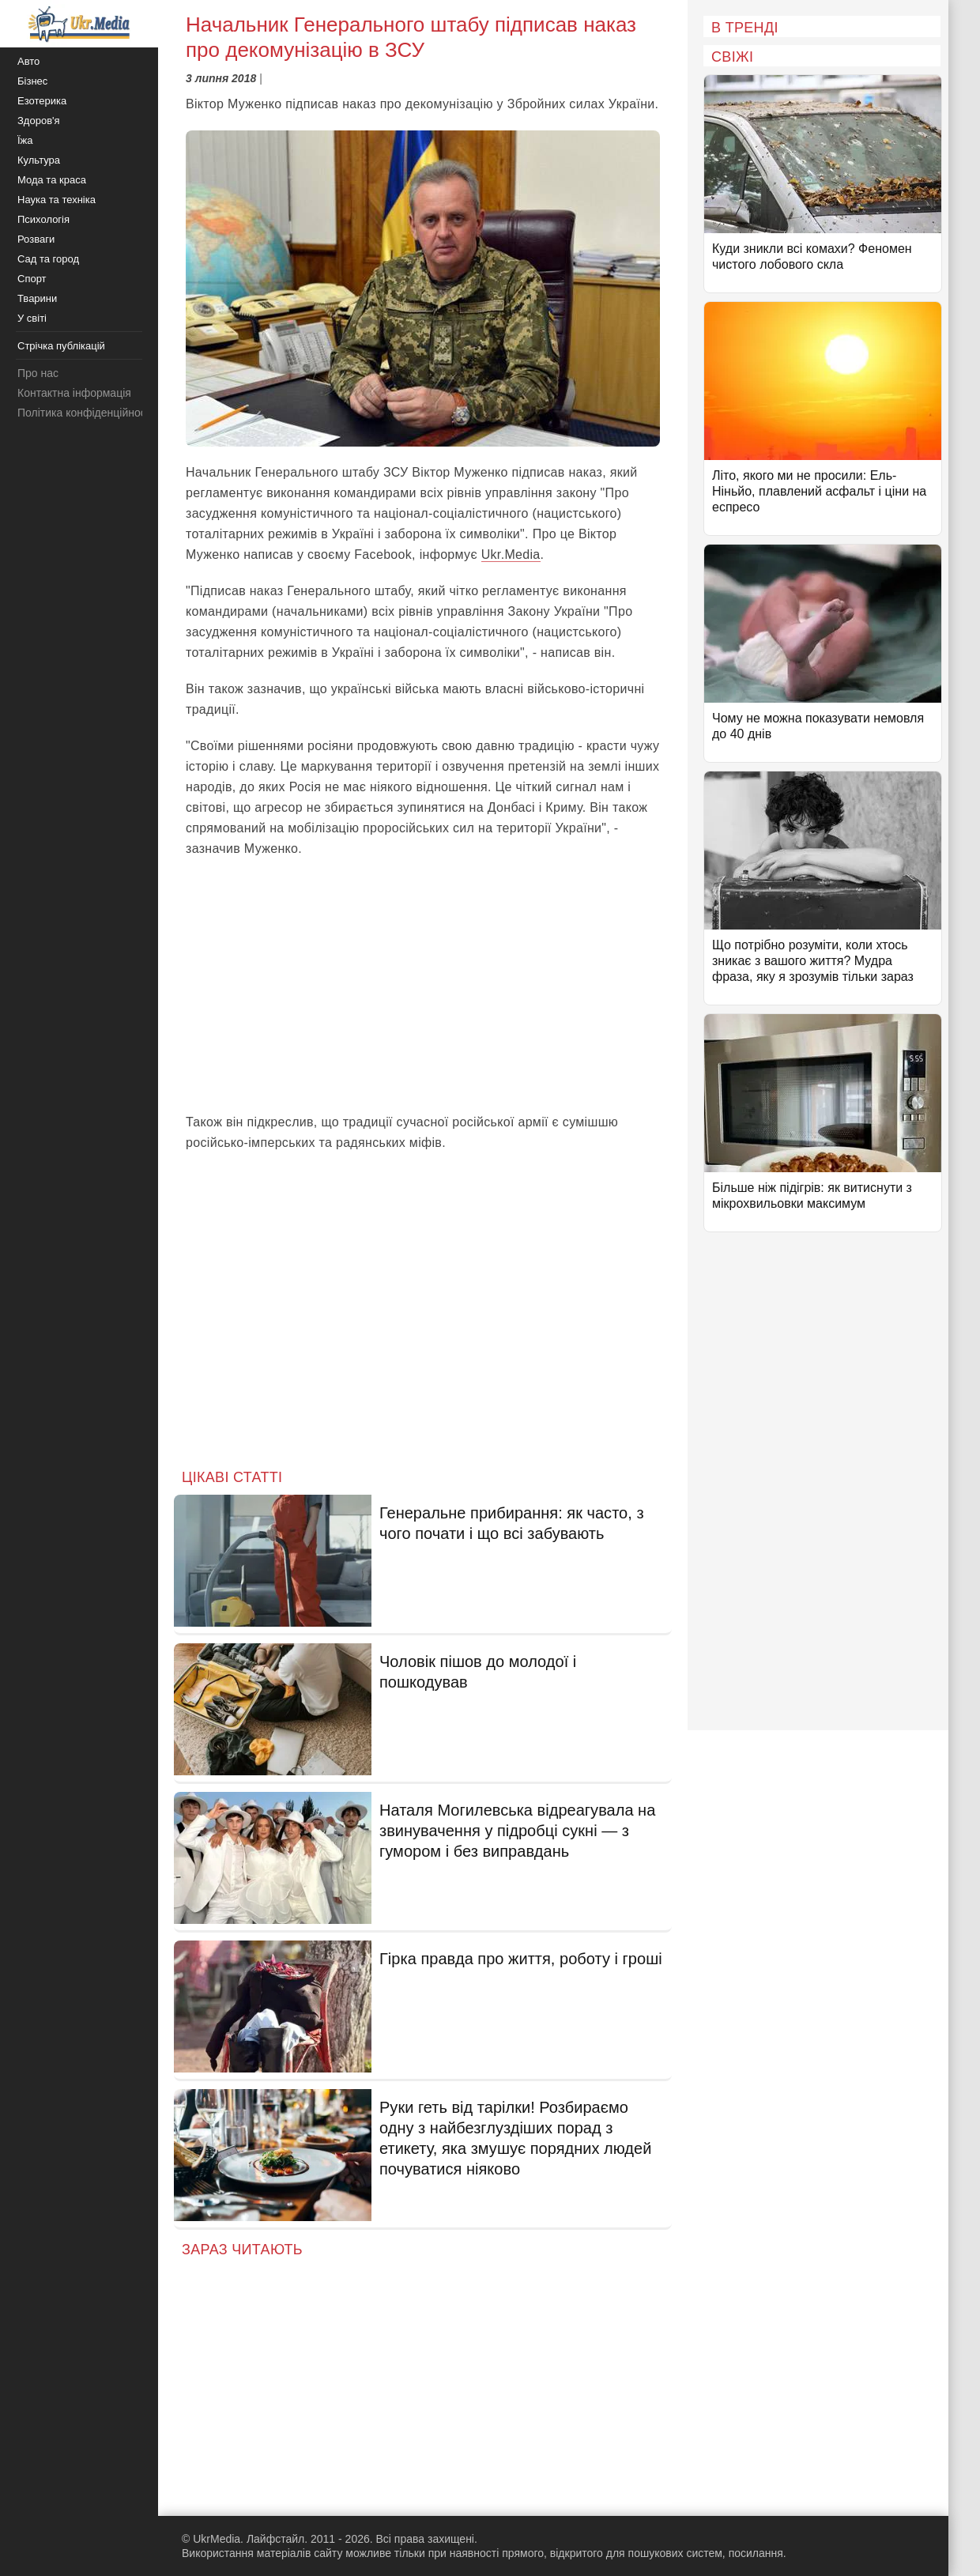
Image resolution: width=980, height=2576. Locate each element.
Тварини (37, 298)
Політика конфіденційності (85, 412)
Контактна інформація (74, 393)
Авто (28, 61)
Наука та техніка (56, 200)
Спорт (32, 279)
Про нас (37, 373)
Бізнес (32, 81)
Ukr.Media (511, 554)
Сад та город (48, 259)
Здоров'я (38, 120)
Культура (38, 160)
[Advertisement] (423, 985)
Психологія (43, 219)
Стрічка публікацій (61, 346)
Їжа (25, 140)
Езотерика (41, 101)
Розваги (36, 239)
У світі (32, 318)
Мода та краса (51, 180)
